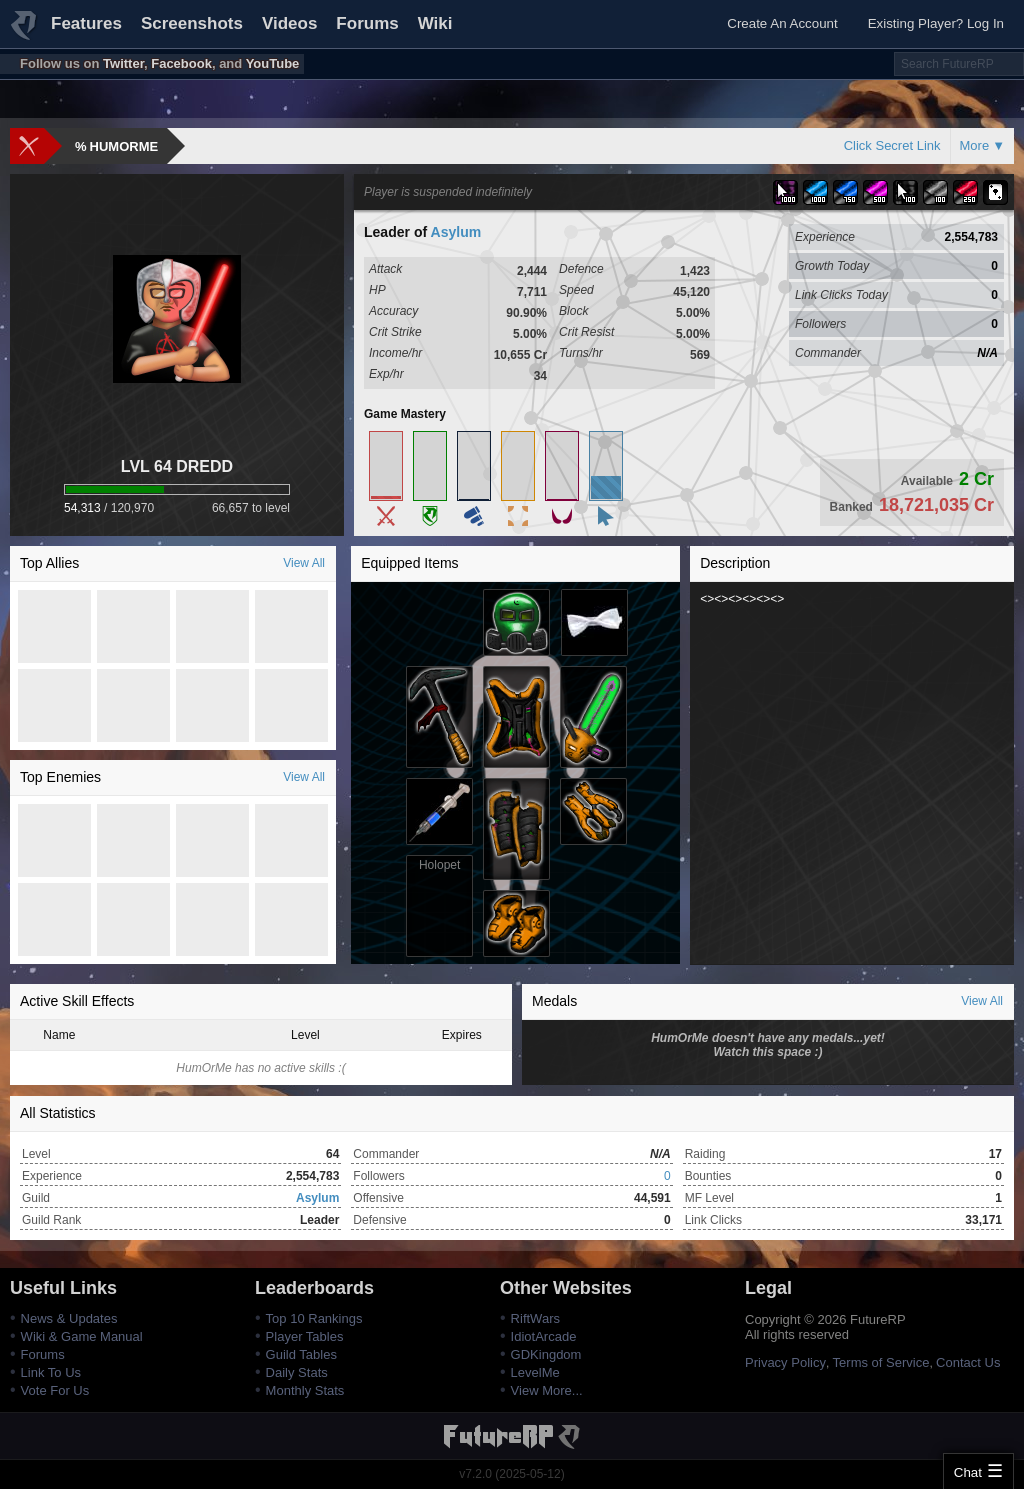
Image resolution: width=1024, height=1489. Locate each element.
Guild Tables (301, 1354)
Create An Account (782, 23)
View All (304, 563)
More (975, 145)
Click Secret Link (892, 145)
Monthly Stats (305, 1390)
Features (86, 23)
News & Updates (69, 1318)
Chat (968, 1472)
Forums (367, 23)
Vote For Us (55, 1390)
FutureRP (25, 34)
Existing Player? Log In (936, 23)
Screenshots (192, 23)
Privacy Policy (785, 1362)
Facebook (181, 63)
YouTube (273, 63)
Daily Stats (297, 1372)
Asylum (456, 232)
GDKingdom (546, 1354)
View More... (547, 1390)
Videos (289, 23)
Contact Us (968, 1362)
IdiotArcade (544, 1336)
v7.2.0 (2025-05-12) (511, 1474)
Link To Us (51, 1372)
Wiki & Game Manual (82, 1336)
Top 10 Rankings (314, 1318)
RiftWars (535, 1318)
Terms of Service (881, 1362)
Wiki (435, 23)
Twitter (123, 63)
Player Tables (305, 1336)
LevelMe (535, 1372)
